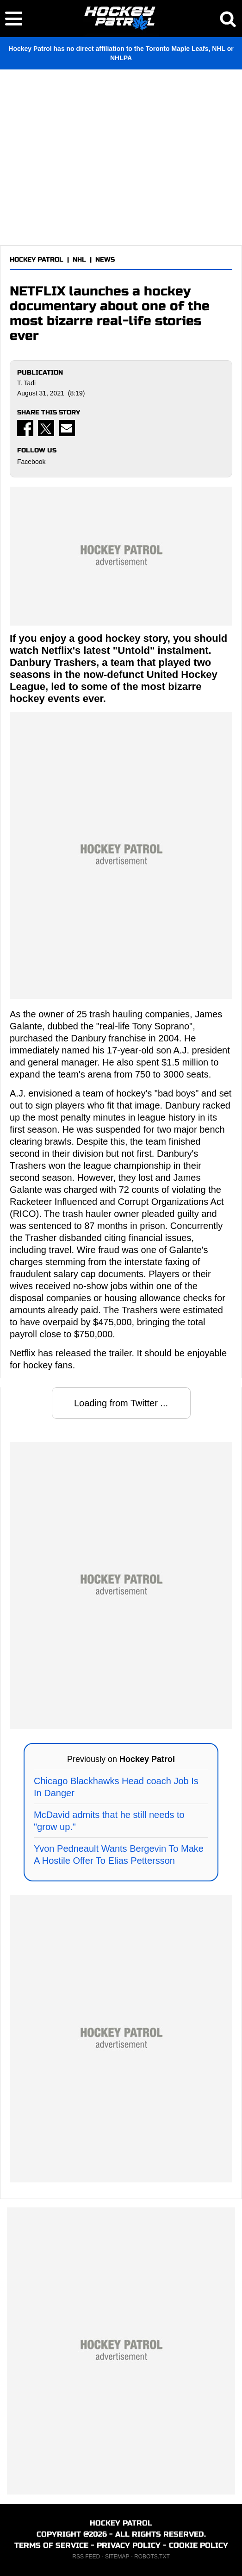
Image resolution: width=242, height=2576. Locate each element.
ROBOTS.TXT (152, 2556)
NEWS (105, 259)
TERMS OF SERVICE (51, 2545)
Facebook (31, 461)
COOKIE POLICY (198, 2545)
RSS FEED (86, 2556)
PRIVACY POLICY (129, 2545)
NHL (79, 259)
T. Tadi (26, 383)
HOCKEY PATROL (36, 259)
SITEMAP (117, 2556)
